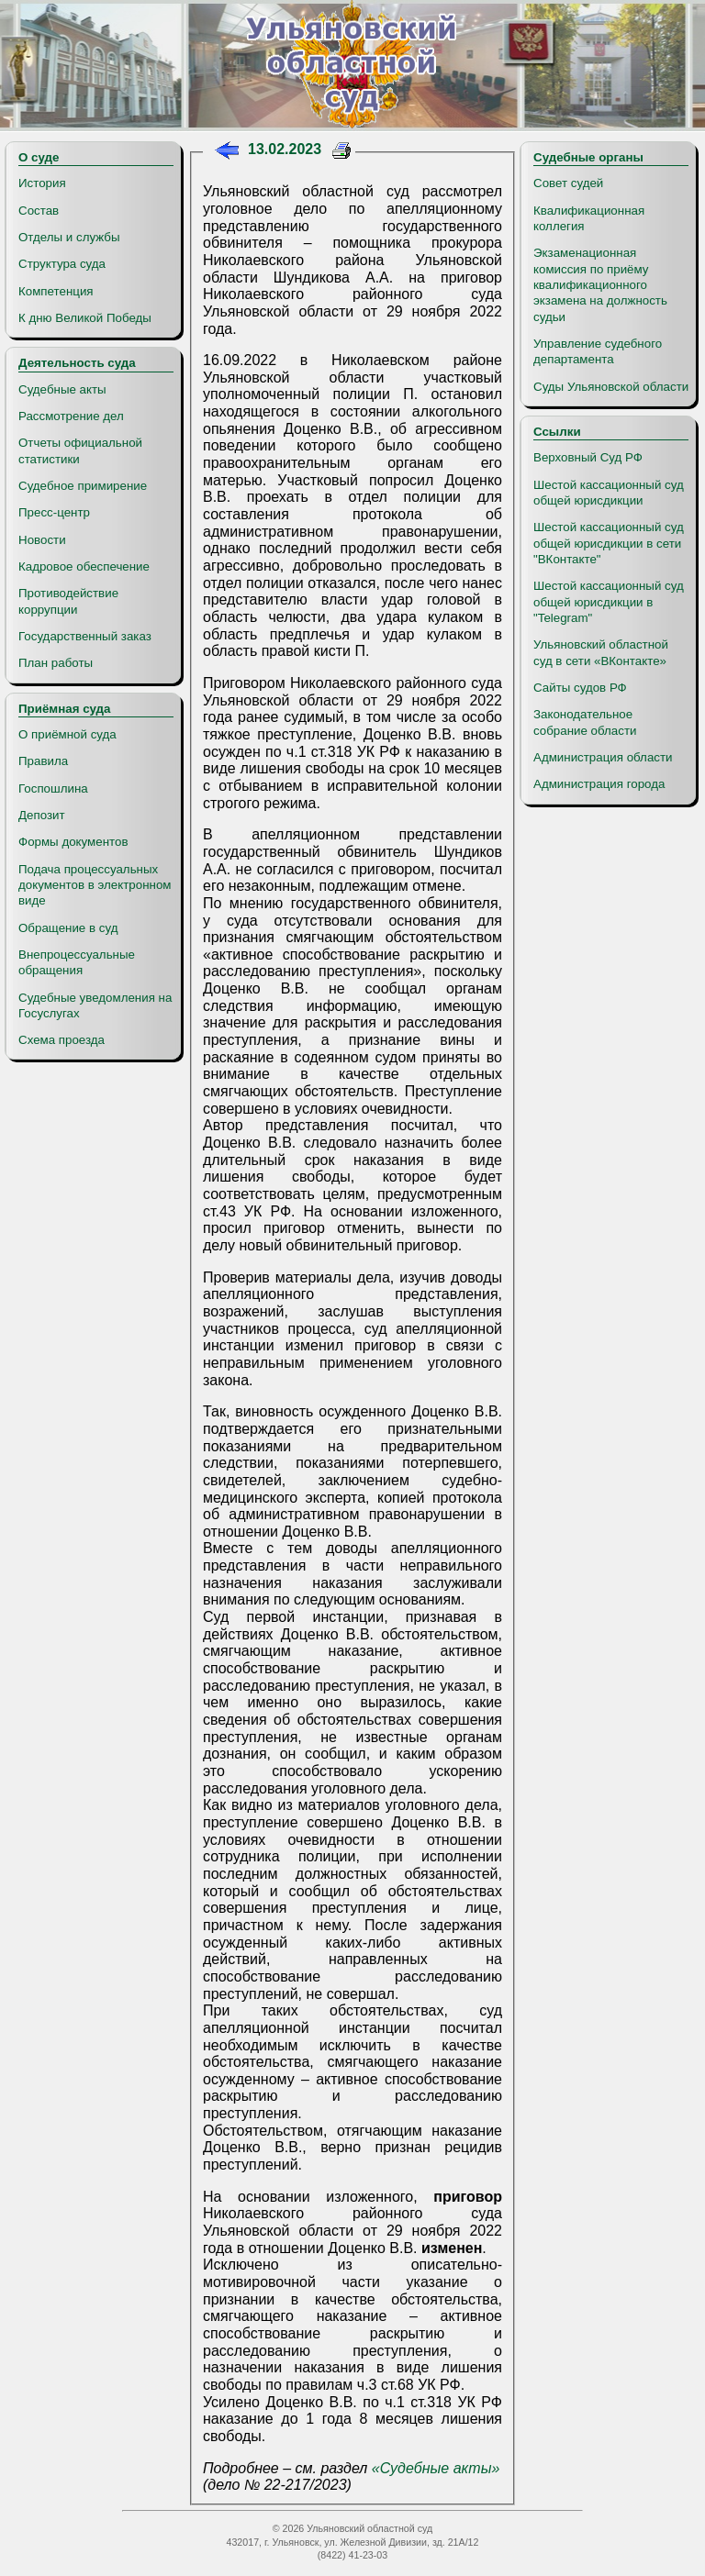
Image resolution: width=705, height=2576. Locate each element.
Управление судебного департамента (597, 351)
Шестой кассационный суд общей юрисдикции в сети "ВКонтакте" (608, 543)
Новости (42, 540)
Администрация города (599, 784)
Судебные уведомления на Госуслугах (95, 1005)
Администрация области (603, 757)
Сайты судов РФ (580, 687)
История (42, 183)
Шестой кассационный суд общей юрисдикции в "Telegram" (608, 602)
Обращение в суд (68, 928)
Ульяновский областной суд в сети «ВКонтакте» (600, 652)
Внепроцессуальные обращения (76, 962)
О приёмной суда (67, 734)
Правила (43, 761)
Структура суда (62, 264)
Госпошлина (53, 788)
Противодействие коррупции (68, 601)
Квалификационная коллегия (588, 218)
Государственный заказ (84, 636)
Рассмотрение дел (71, 416)
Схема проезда (61, 1040)
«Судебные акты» (436, 2468)
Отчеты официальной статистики (80, 450)
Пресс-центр (54, 512)
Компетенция (56, 291)
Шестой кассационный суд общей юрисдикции (608, 492)
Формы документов (73, 842)
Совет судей (568, 183)
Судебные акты (62, 389)
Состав (38, 210)
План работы (55, 663)
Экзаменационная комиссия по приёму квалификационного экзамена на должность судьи (600, 284)
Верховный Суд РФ (588, 457)
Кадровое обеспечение (84, 566)
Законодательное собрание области (584, 722)
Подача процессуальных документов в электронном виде (94, 885)
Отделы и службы (69, 237)
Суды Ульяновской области (610, 387)
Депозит (41, 815)
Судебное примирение (82, 486)
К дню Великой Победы (84, 318)
